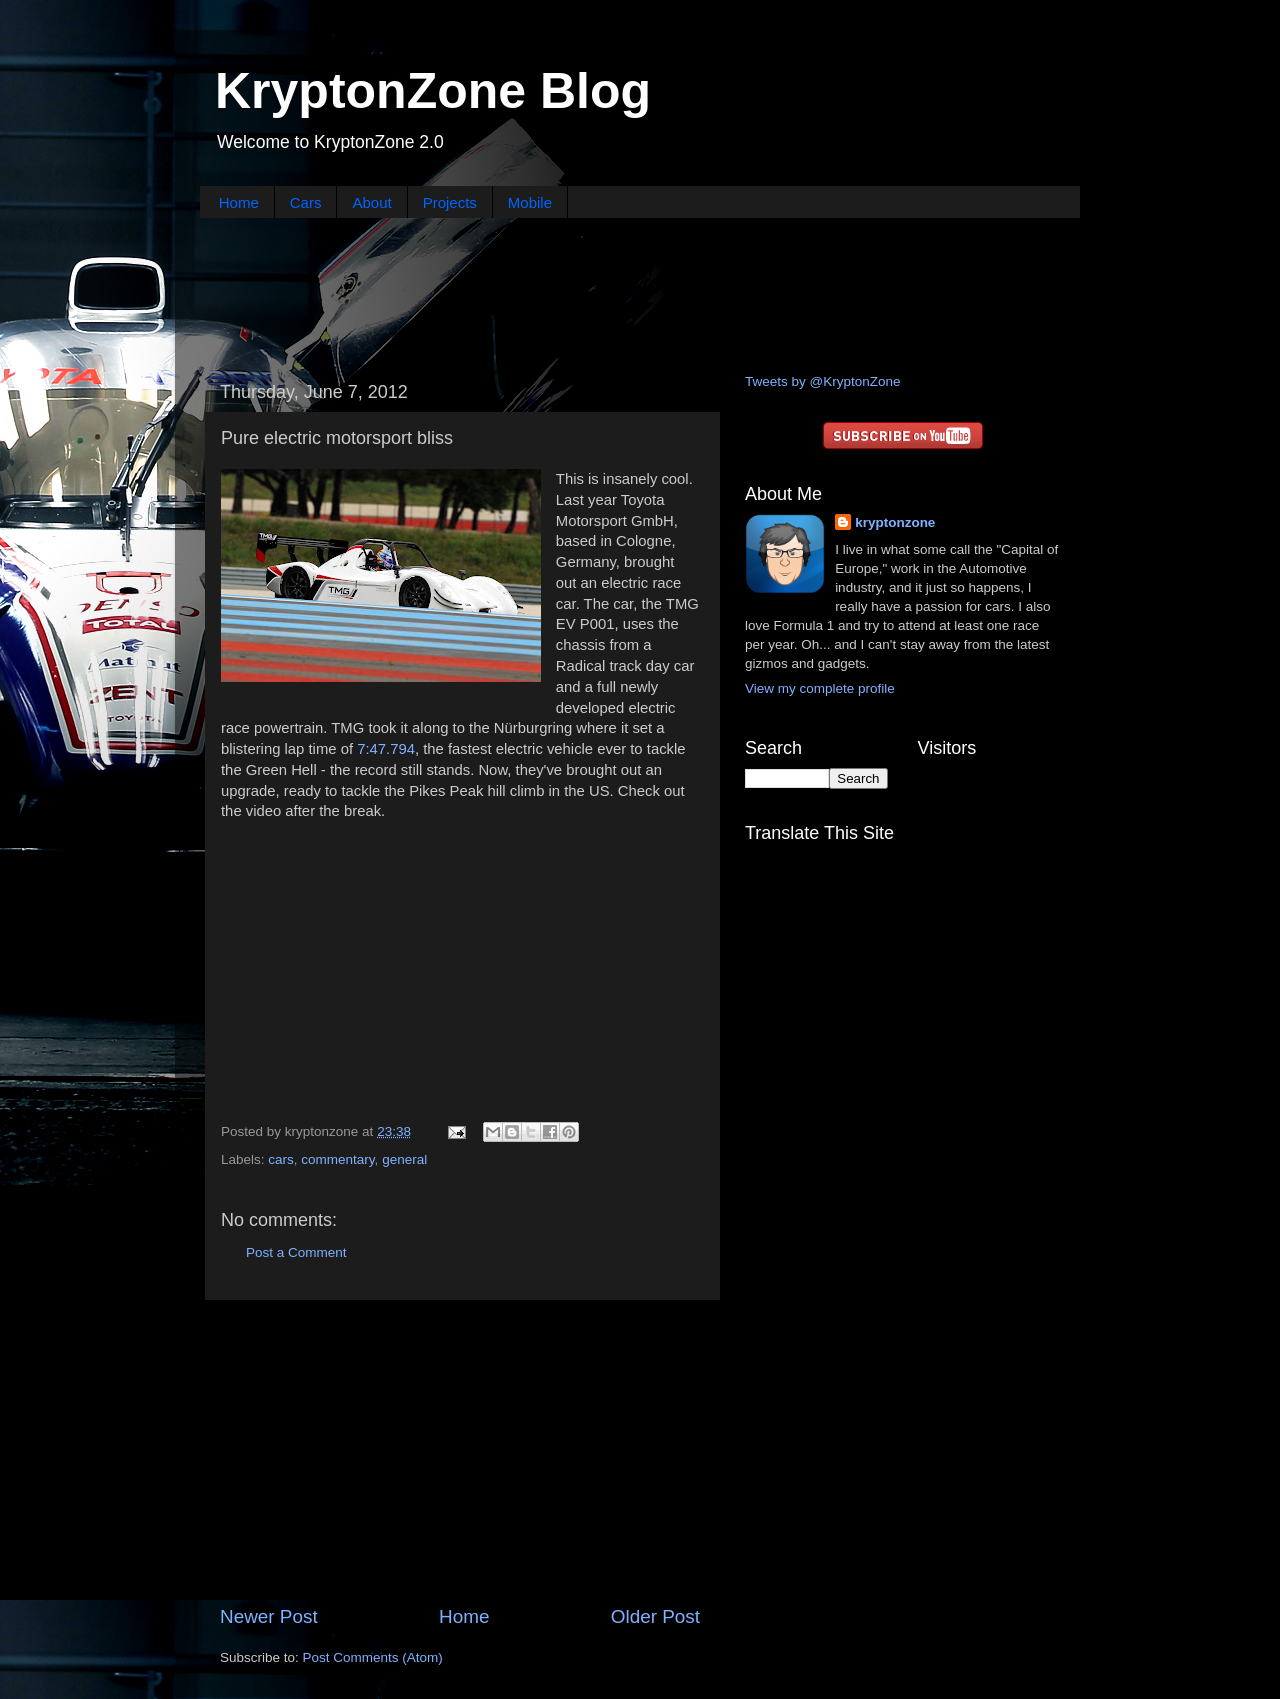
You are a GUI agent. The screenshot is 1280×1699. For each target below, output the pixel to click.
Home (239, 202)
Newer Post (269, 1616)
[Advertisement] (640, 293)
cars (281, 1159)
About (371, 202)
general (404, 1159)
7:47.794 (386, 749)
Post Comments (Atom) (373, 1657)
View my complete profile (820, 688)
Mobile (530, 202)
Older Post (655, 1616)
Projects (450, 202)
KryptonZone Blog (433, 91)
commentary (337, 1159)
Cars (306, 202)
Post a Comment (296, 1252)
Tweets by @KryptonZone (823, 381)
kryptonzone (895, 522)
